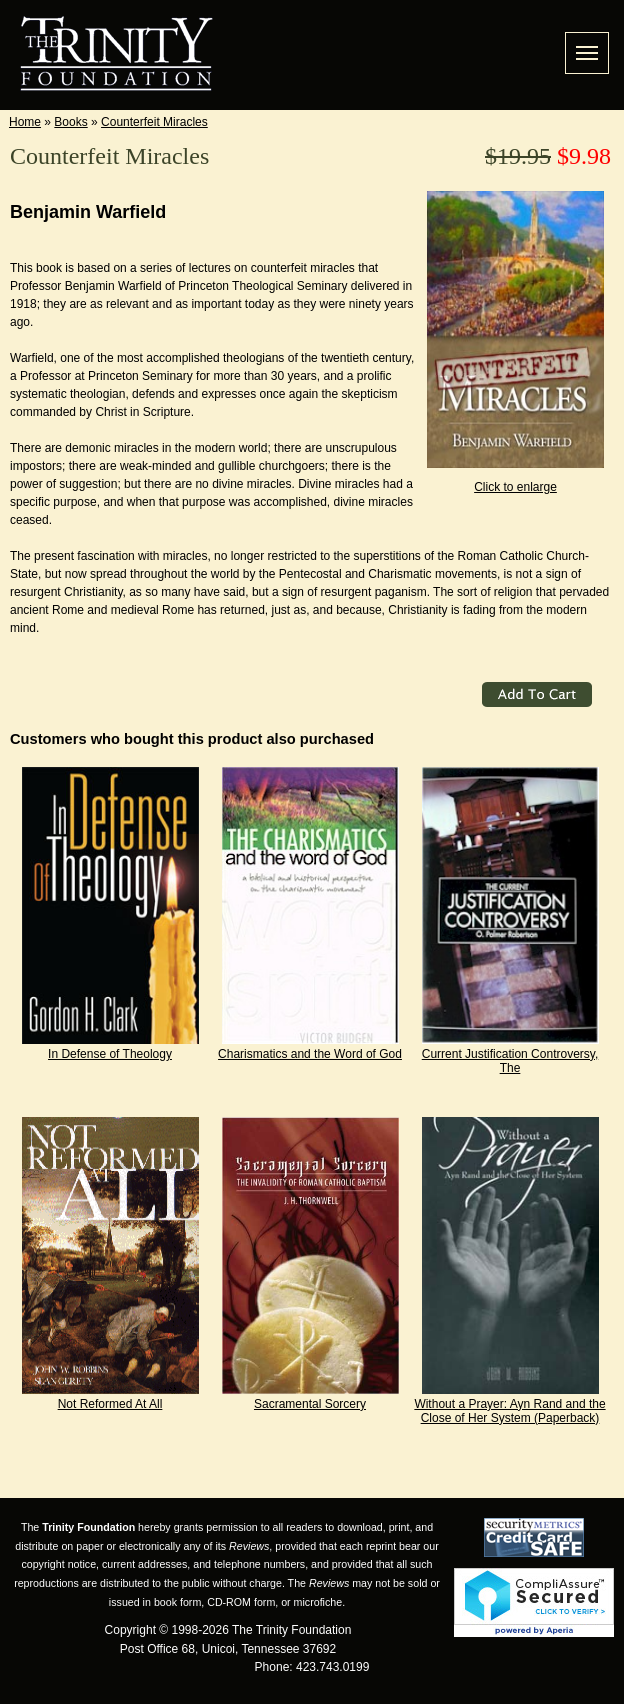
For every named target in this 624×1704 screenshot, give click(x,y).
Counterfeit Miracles (154, 122)
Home (25, 122)
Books (70, 122)
